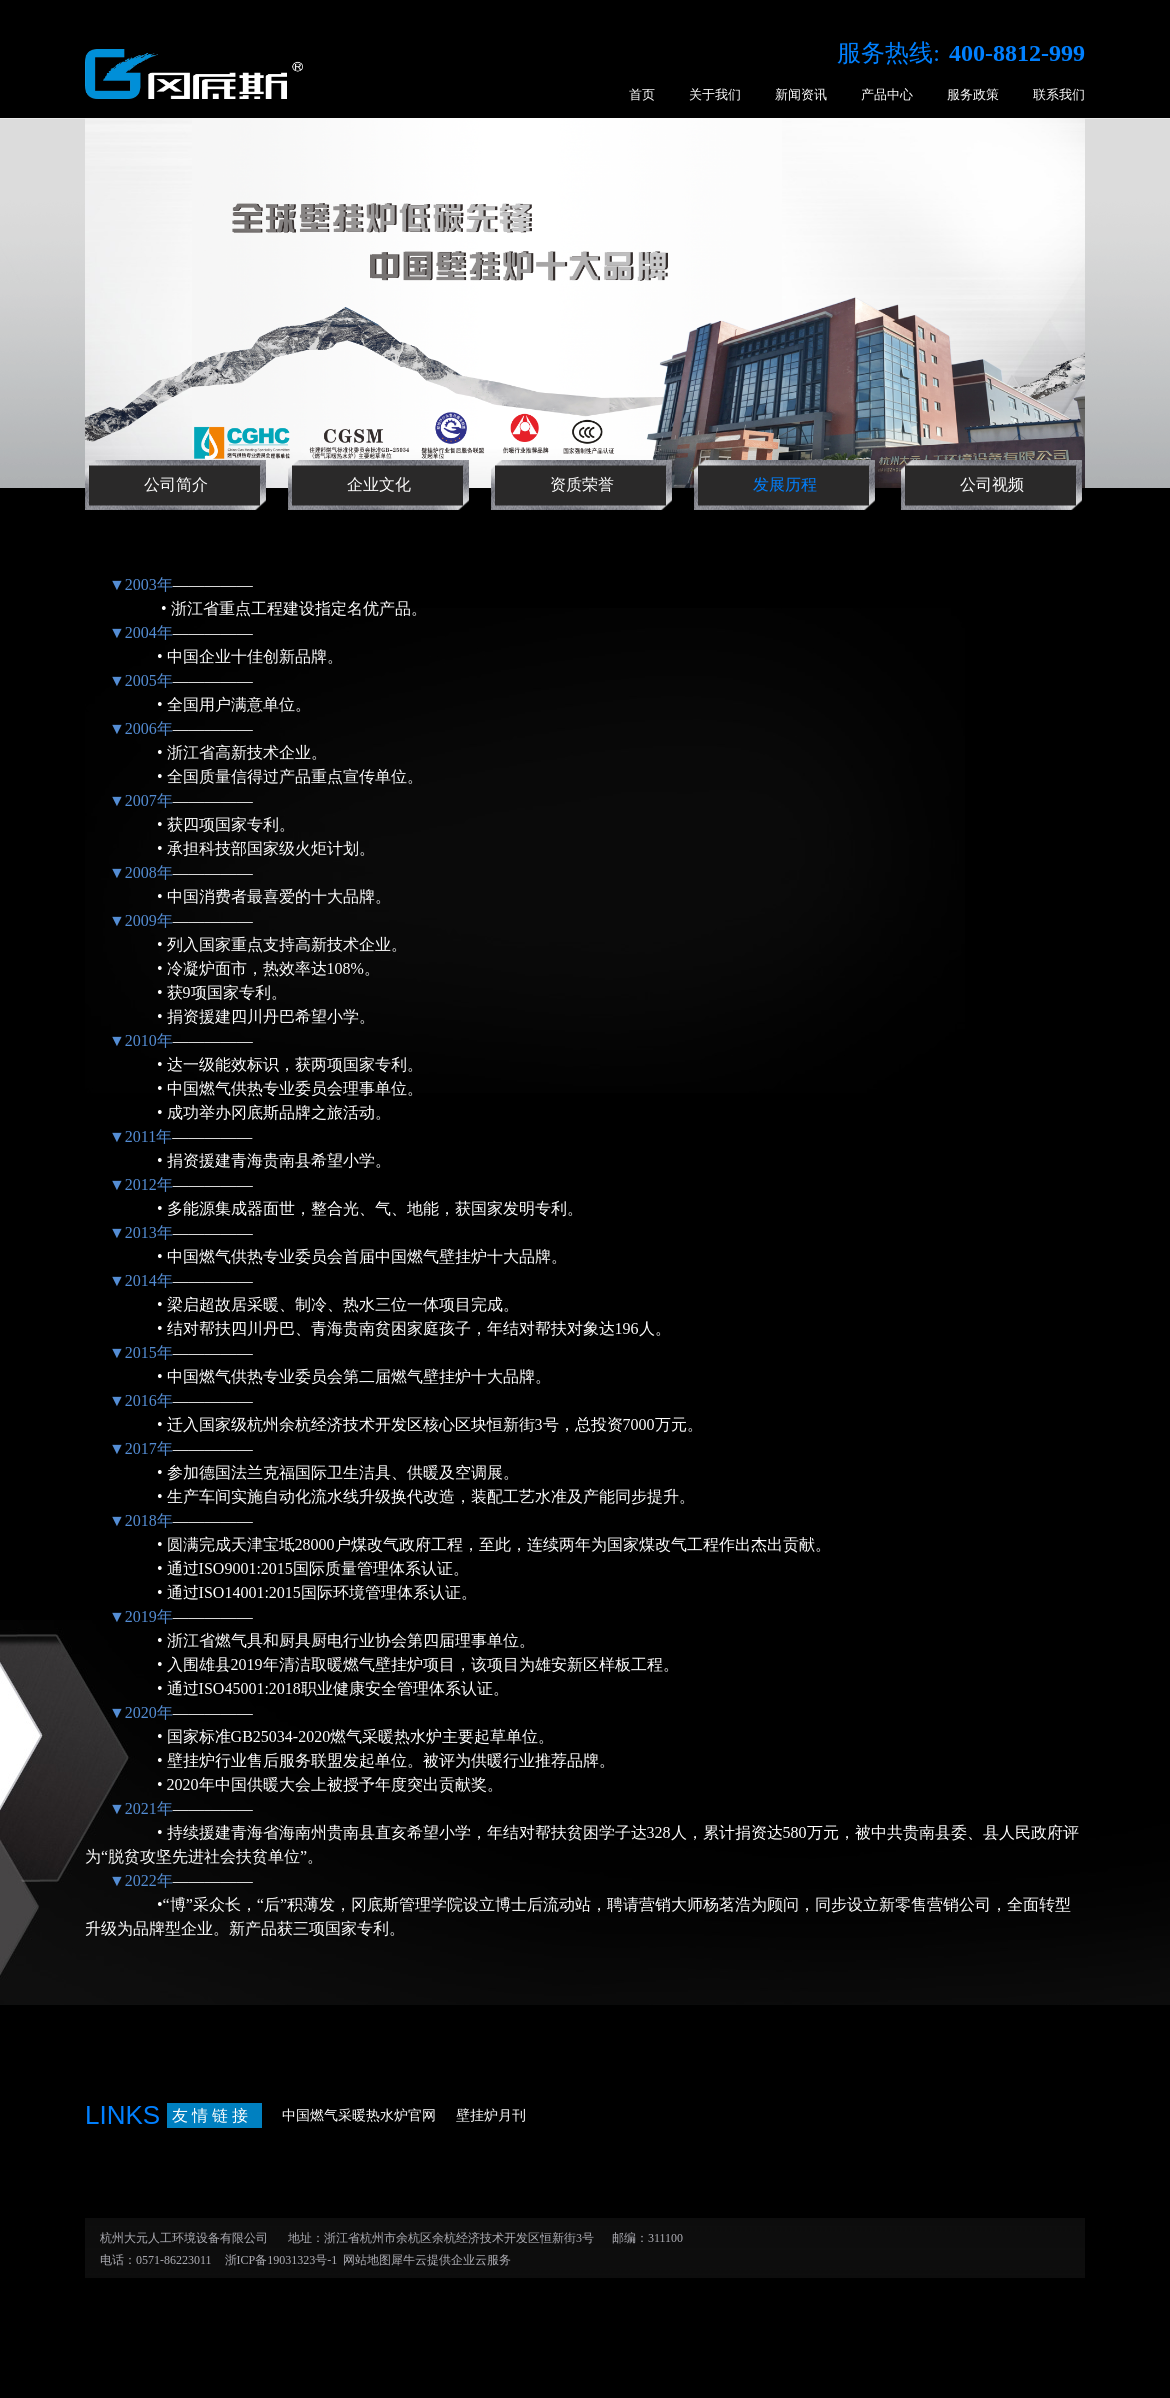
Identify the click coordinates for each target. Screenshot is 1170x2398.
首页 (642, 94)
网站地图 (364, 2260)
